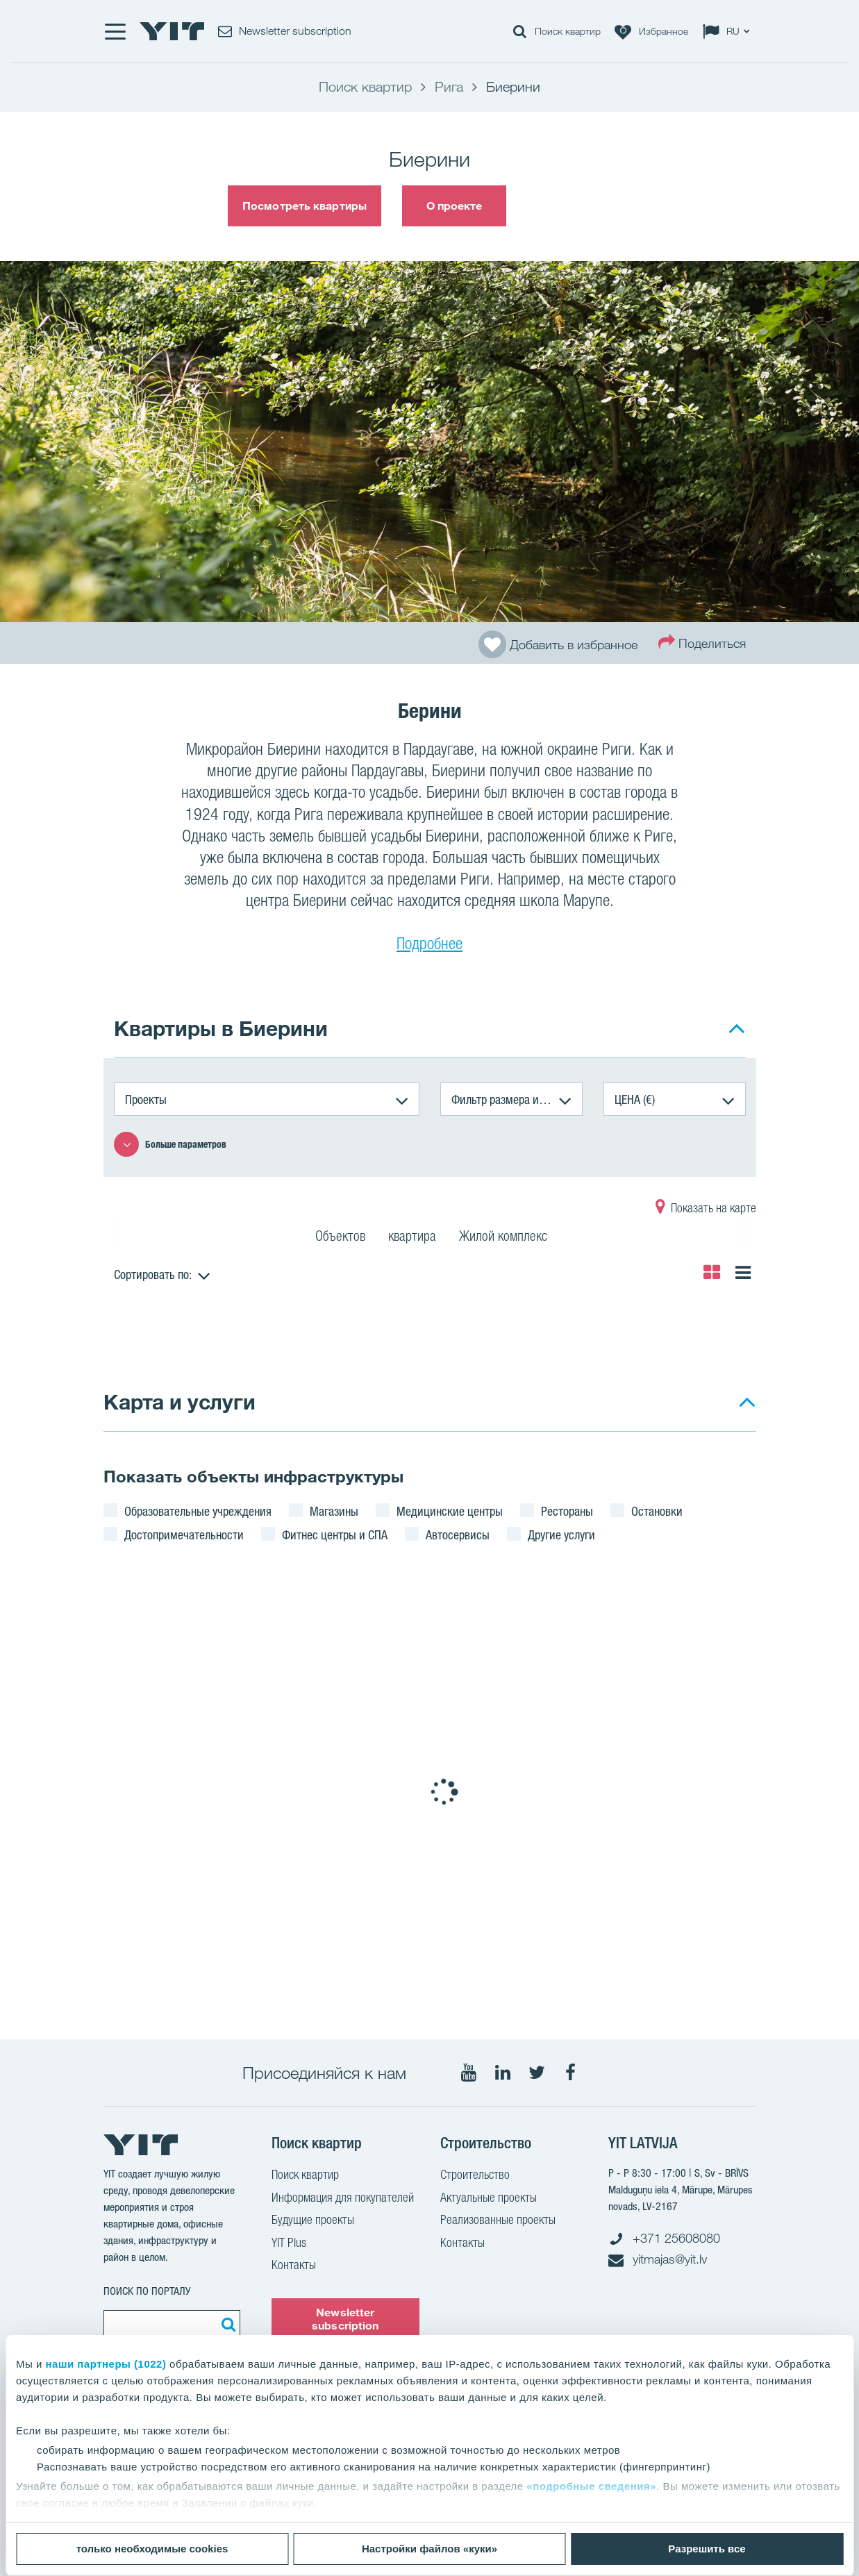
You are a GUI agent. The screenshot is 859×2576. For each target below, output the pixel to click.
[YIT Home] (172, 31)
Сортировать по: (153, 1274)
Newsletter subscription (345, 2318)
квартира (412, 1238)
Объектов (340, 1238)
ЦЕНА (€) (635, 1099)
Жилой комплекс (503, 1238)
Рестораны (567, 1511)
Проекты (146, 1099)
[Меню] (114, 31)
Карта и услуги (179, 1401)
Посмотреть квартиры (304, 205)
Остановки (657, 1511)
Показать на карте (706, 1209)
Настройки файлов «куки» (429, 2548)
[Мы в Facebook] (571, 2072)
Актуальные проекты (488, 2199)
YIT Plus (289, 2244)
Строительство (475, 2176)
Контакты (294, 2266)
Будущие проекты (313, 2221)
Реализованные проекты (498, 2221)
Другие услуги (561, 1534)
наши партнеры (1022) (106, 2364)
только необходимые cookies (152, 2548)
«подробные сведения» (591, 2486)
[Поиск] (226, 2324)
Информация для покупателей (343, 2199)
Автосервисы (458, 1534)
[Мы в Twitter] (537, 2072)
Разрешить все (706, 2548)
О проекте (454, 205)
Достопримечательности (184, 1534)
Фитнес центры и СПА (334, 1534)
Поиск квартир (305, 2176)
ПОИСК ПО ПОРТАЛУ (147, 2291)
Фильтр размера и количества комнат (517, 1099)
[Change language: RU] (729, 31)
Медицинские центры (450, 1511)
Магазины (334, 1511)
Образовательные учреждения (198, 1511)
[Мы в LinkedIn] (503, 2072)
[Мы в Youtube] (469, 2072)
